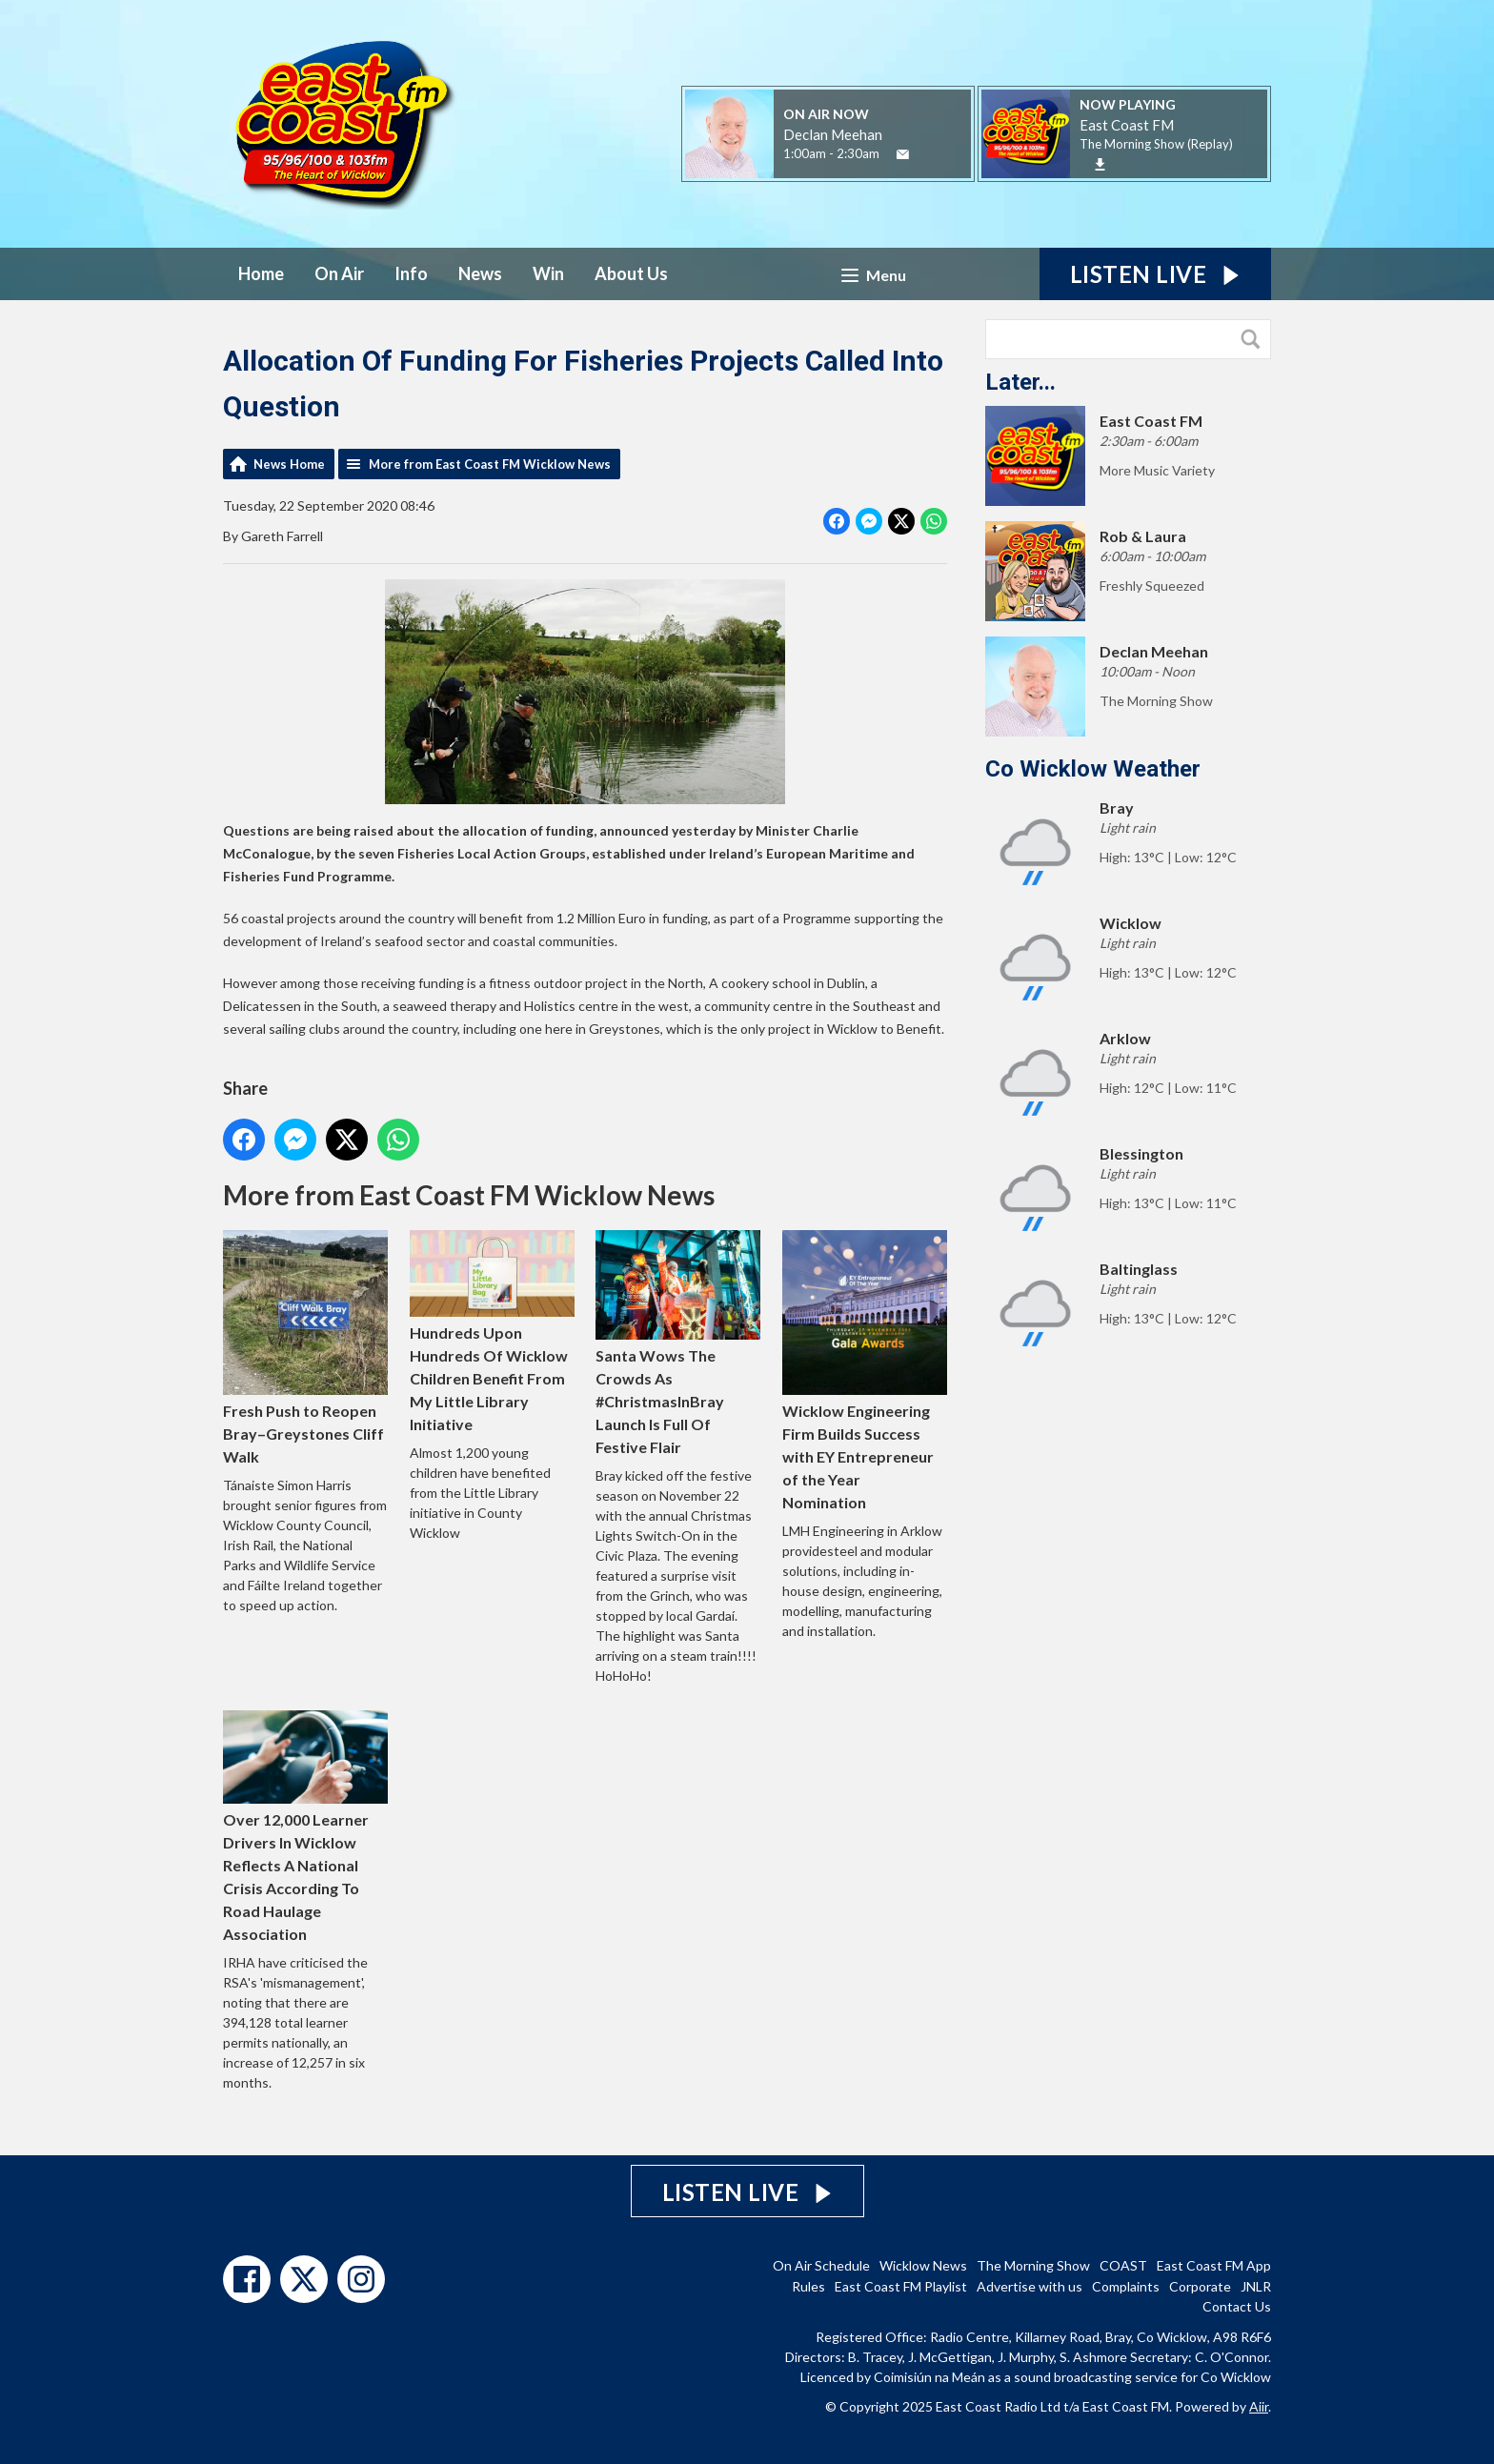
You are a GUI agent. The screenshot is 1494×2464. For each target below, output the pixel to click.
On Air (339, 273)
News (480, 273)
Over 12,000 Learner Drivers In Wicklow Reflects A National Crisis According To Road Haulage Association (305, 1826)
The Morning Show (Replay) (1156, 143)
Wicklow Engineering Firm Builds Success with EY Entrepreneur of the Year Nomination (864, 1370)
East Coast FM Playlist (901, 2286)
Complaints (1126, 2286)
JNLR (1256, 2286)
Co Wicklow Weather (1093, 769)
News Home (289, 464)
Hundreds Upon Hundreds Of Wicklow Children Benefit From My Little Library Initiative (492, 1331)
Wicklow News (923, 2265)
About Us (631, 273)
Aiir (1258, 2406)
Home (261, 273)
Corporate (1200, 2286)
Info (411, 273)
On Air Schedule (821, 2265)
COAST (1123, 2265)
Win (548, 273)
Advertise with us (1029, 2286)
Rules (808, 2286)
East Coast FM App (1214, 2265)
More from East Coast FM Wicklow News (490, 464)
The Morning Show (1033, 2265)
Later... (1020, 382)
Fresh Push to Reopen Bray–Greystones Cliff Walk (305, 1347)
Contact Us (1236, 2306)
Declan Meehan (832, 134)
